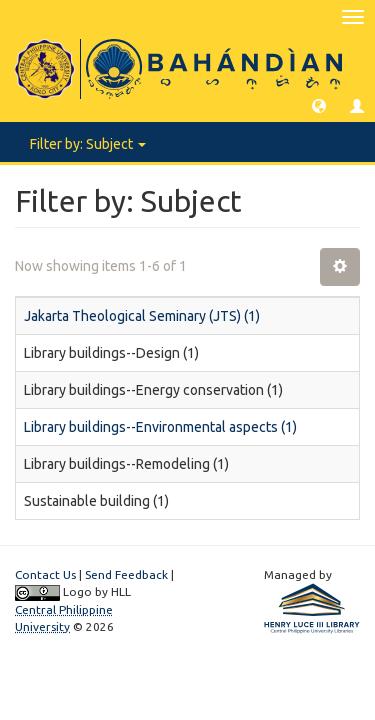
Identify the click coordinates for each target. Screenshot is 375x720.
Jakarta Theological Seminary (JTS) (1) (142, 316)
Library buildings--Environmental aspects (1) (160, 427)
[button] (319, 105)
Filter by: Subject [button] (88, 144)
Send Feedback (126, 574)
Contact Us (45, 574)
